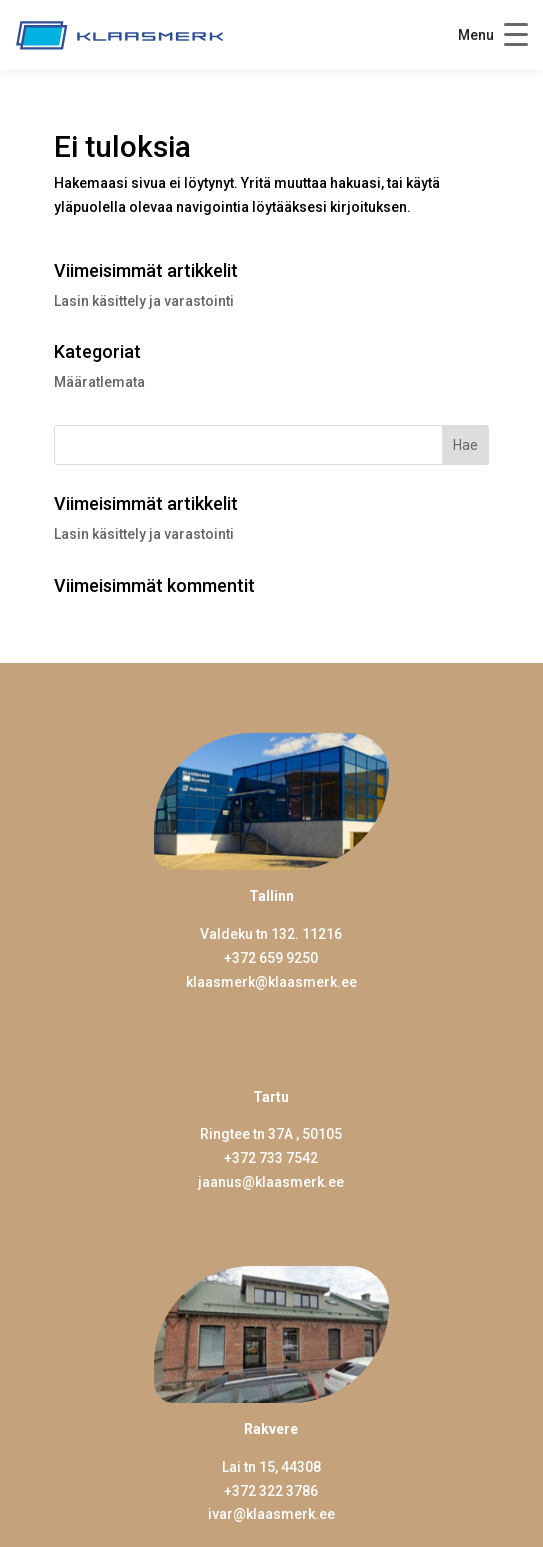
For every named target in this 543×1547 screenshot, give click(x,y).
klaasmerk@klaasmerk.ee (271, 982)
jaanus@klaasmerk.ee (271, 1182)
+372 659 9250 (271, 958)
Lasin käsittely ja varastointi (144, 301)
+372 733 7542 (271, 1158)
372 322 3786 (275, 1491)
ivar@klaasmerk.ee (271, 1514)
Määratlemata (99, 382)
